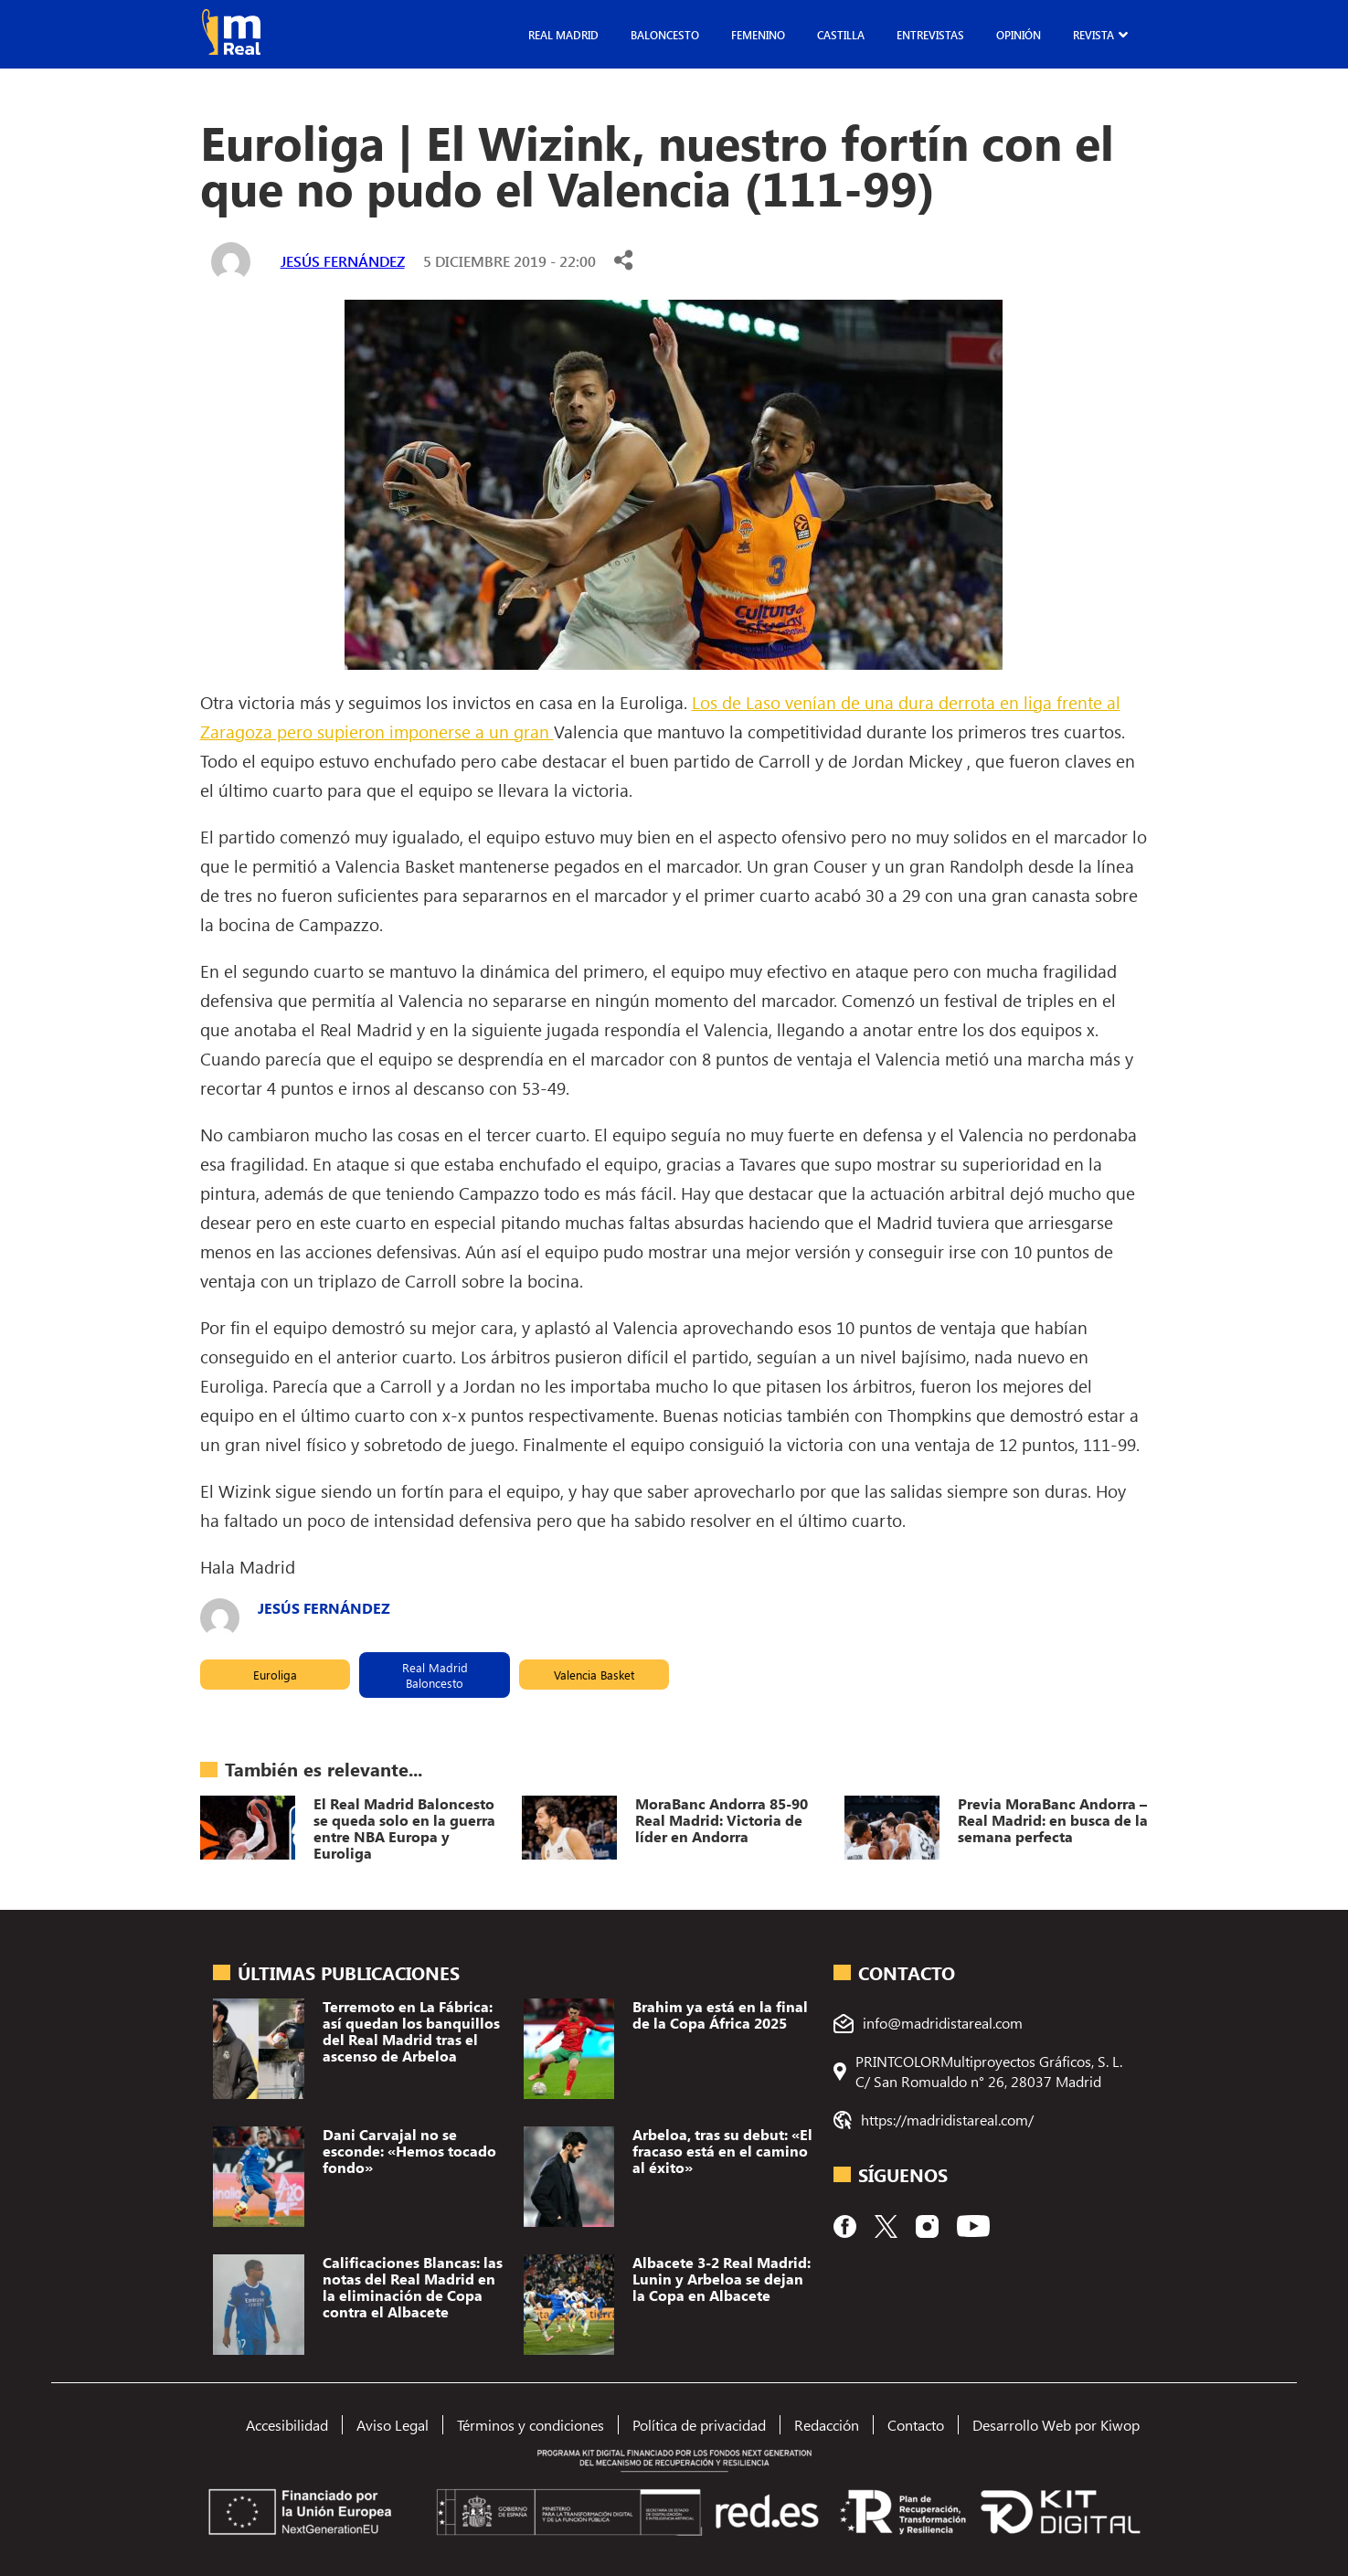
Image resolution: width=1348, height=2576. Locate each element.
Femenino (758, 34)
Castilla (841, 34)
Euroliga (275, 1674)
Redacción (826, 2424)
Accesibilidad (287, 2424)
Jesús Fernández (343, 260)
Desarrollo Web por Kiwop (1056, 2424)
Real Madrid (563, 34)
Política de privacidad (699, 2424)
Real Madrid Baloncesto (435, 1675)
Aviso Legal (392, 2424)
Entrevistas (930, 34)
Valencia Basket (594, 1674)
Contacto (915, 2424)
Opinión (1018, 34)
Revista (1093, 34)
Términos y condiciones (530, 2424)
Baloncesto (665, 34)
